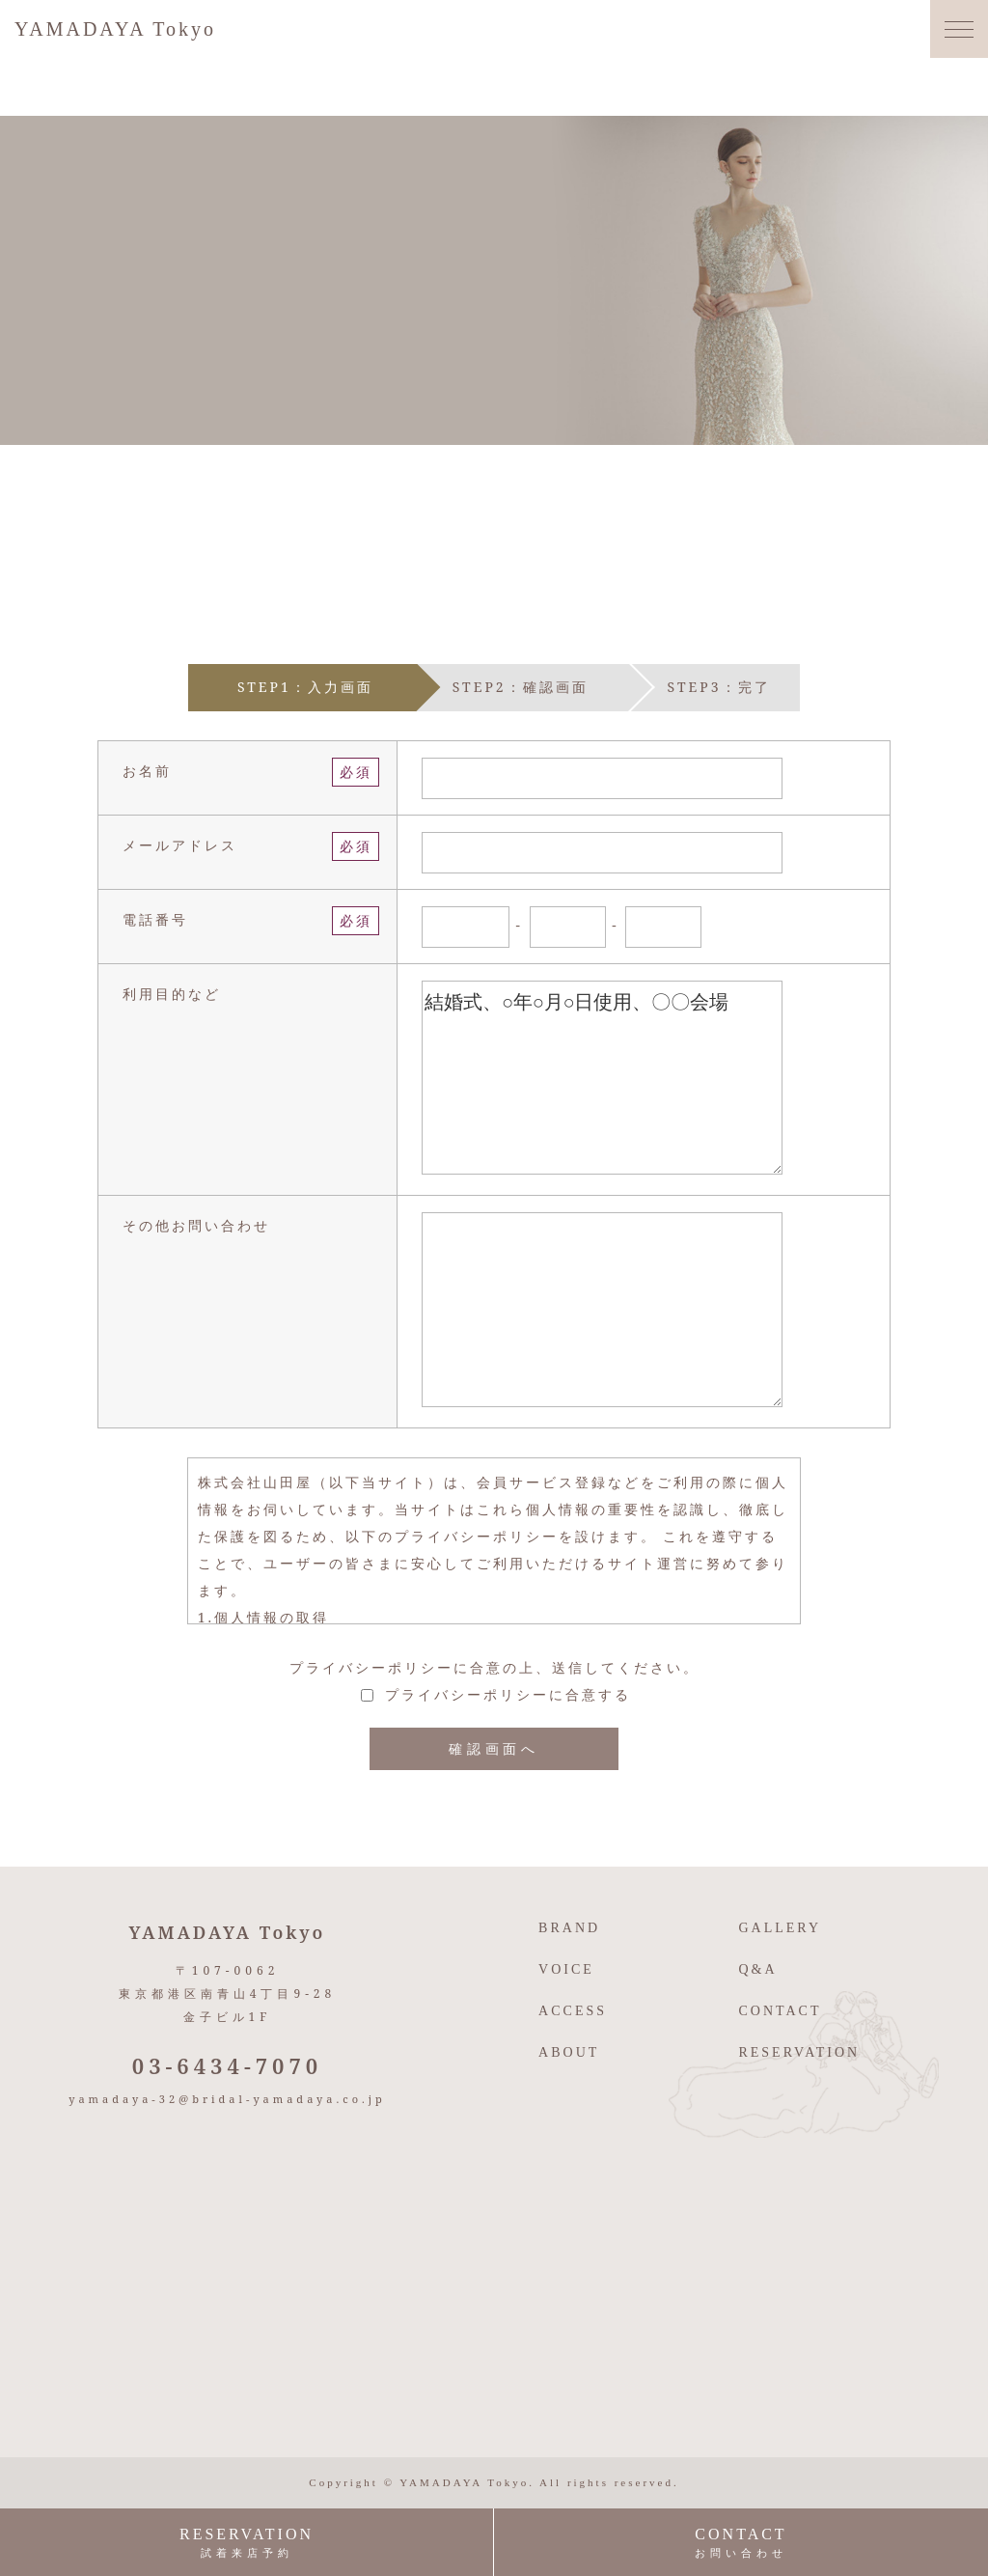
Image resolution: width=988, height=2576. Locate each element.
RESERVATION (799, 2052)
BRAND (569, 1928)
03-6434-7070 (227, 2065)
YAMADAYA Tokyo (115, 29)
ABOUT (568, 2052)
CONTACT (779, 2011)
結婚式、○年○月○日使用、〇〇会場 (602, 1078)
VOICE (566, 1969)
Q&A (757, 1969)
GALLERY (779, 1928)
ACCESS (572, 2011)
